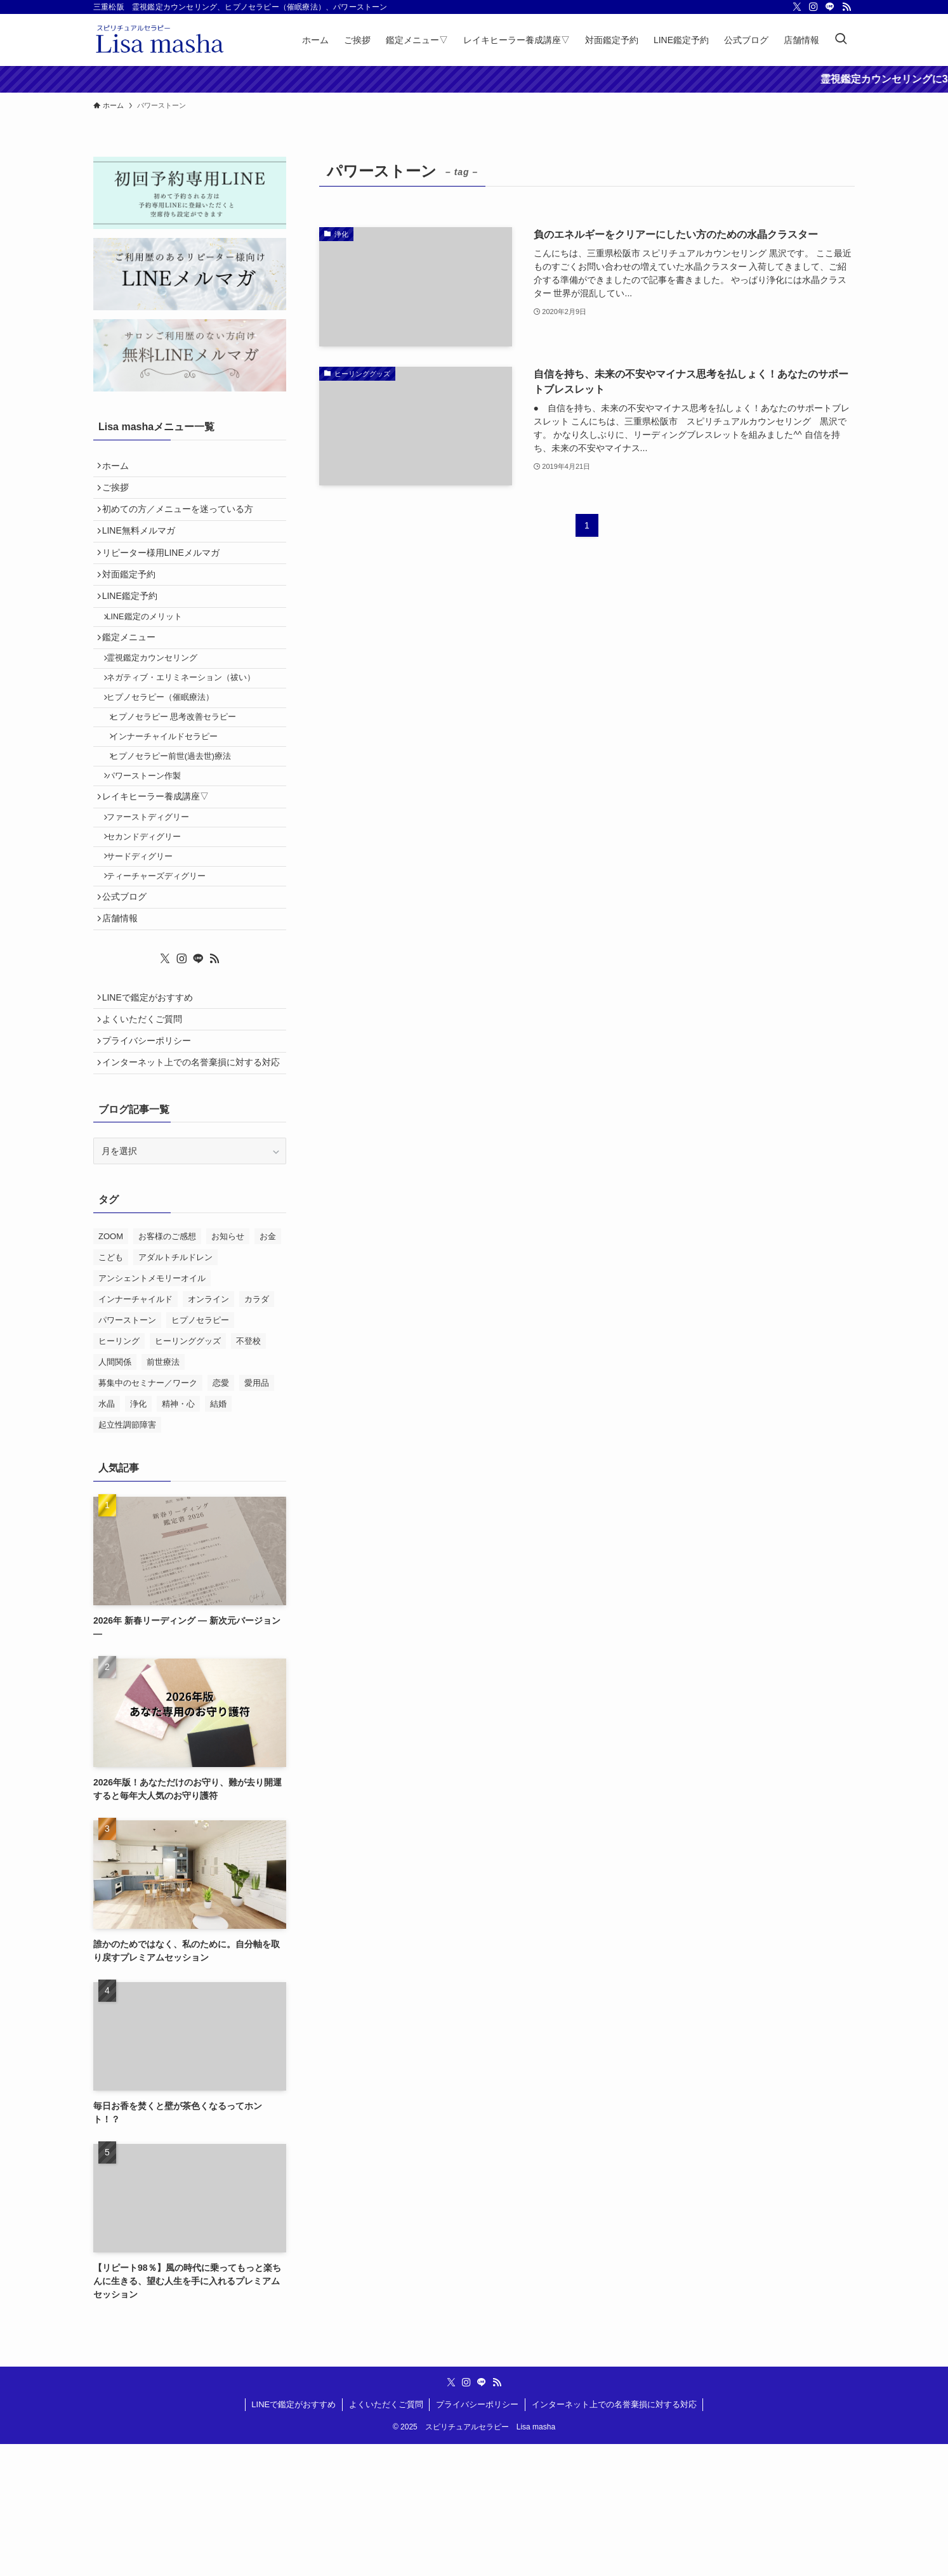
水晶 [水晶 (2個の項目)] (106, 1536)
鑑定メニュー (133, 676)
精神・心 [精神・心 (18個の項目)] (178, 1536)
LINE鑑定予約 (134, 626)
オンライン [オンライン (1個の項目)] (208, 1431)
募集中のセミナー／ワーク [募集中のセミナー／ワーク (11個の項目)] (147, 1515)
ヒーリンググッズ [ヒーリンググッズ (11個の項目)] (188, 1473)
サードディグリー (147, 942)
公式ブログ (129, 991)
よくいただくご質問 (147, 1127)
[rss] (846, 7)
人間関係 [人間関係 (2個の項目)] (114, 1494)
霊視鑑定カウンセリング (159, 701)
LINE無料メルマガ (143, 547)
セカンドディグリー (151, 918)
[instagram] (813, 7)
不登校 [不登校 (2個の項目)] (248, 1473)
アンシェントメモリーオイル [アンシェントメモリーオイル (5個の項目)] (152, 1410)
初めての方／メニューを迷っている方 (182, 520)
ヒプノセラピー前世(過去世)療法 (179, 820)
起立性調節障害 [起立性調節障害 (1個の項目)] (127, 1556)
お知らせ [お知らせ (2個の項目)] (227, 1368)
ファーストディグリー (155, 894)
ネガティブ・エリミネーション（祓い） (188, 725)
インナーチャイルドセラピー (173, 796)
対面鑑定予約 (133, 600)
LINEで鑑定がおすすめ (152, 1101)
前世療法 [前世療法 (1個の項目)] (163, 1494)
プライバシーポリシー (151, 1153)
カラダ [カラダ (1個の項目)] (256, 1431)
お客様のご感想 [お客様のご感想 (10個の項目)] (167, 1368)
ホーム (120, 468)
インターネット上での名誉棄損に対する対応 (191, 1186)
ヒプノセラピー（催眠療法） (167, 748)
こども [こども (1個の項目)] (110, 1389)
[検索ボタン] (841, 40)
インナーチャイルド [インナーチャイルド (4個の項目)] (135, 1431)
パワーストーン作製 (151, 843)
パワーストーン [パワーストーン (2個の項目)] (127, 1452)
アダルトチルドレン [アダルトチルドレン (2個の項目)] (175, 1389)
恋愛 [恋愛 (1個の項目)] (221, 1515)
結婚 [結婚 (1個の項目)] (218, 1536)
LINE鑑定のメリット (151, 651)
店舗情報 (124, 1017)
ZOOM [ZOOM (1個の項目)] (110, 1368)
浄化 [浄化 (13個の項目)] (138, 1536)
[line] (830, 7)
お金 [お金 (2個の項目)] (268, 1368)
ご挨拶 (120, 494)
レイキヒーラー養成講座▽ (160, 869)
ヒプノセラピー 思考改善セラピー (182, 772)
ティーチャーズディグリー (163, 965)
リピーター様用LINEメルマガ (165, 573)
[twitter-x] (797, 7)
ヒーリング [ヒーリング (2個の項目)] (119, 1473)
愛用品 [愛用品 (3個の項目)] (256, 1515)
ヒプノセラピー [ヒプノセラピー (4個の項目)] (200, 1452)
